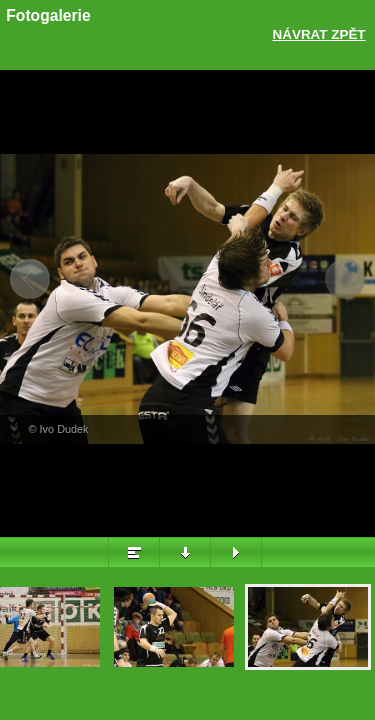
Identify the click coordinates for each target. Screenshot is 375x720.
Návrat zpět (319, 34)
